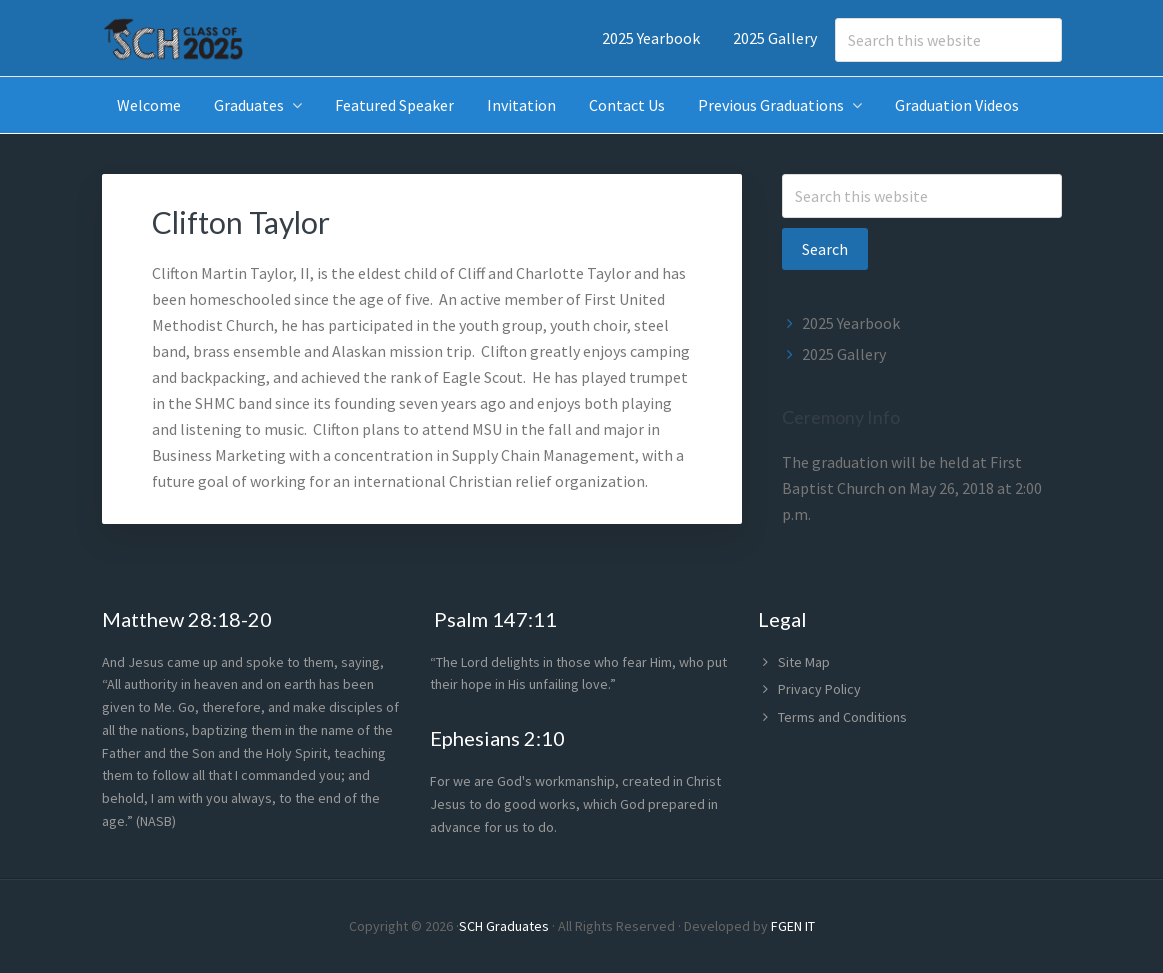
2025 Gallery (844, 354)
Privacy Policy (819, 689)
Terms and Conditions (842, 717)
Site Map (804, 662)
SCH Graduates (504, 926)
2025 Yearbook (851, 323)
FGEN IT (793, 926)
